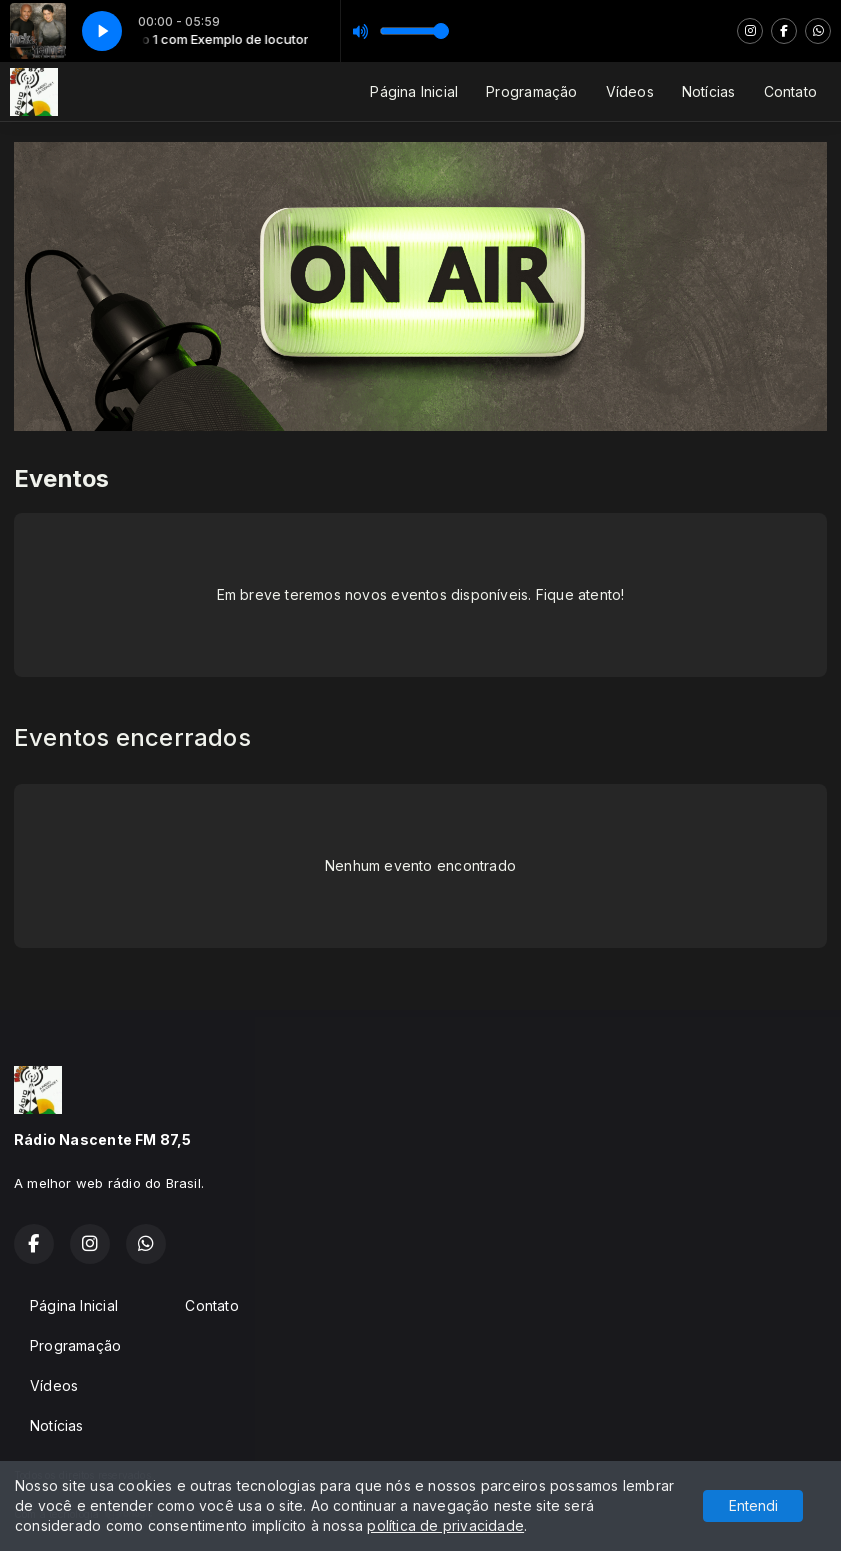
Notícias (709, 91)
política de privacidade (445, 1525)
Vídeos (630, 91)
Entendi (753, 1505)
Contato (790, 91)
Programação (531, 91)
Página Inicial (414, 91)
